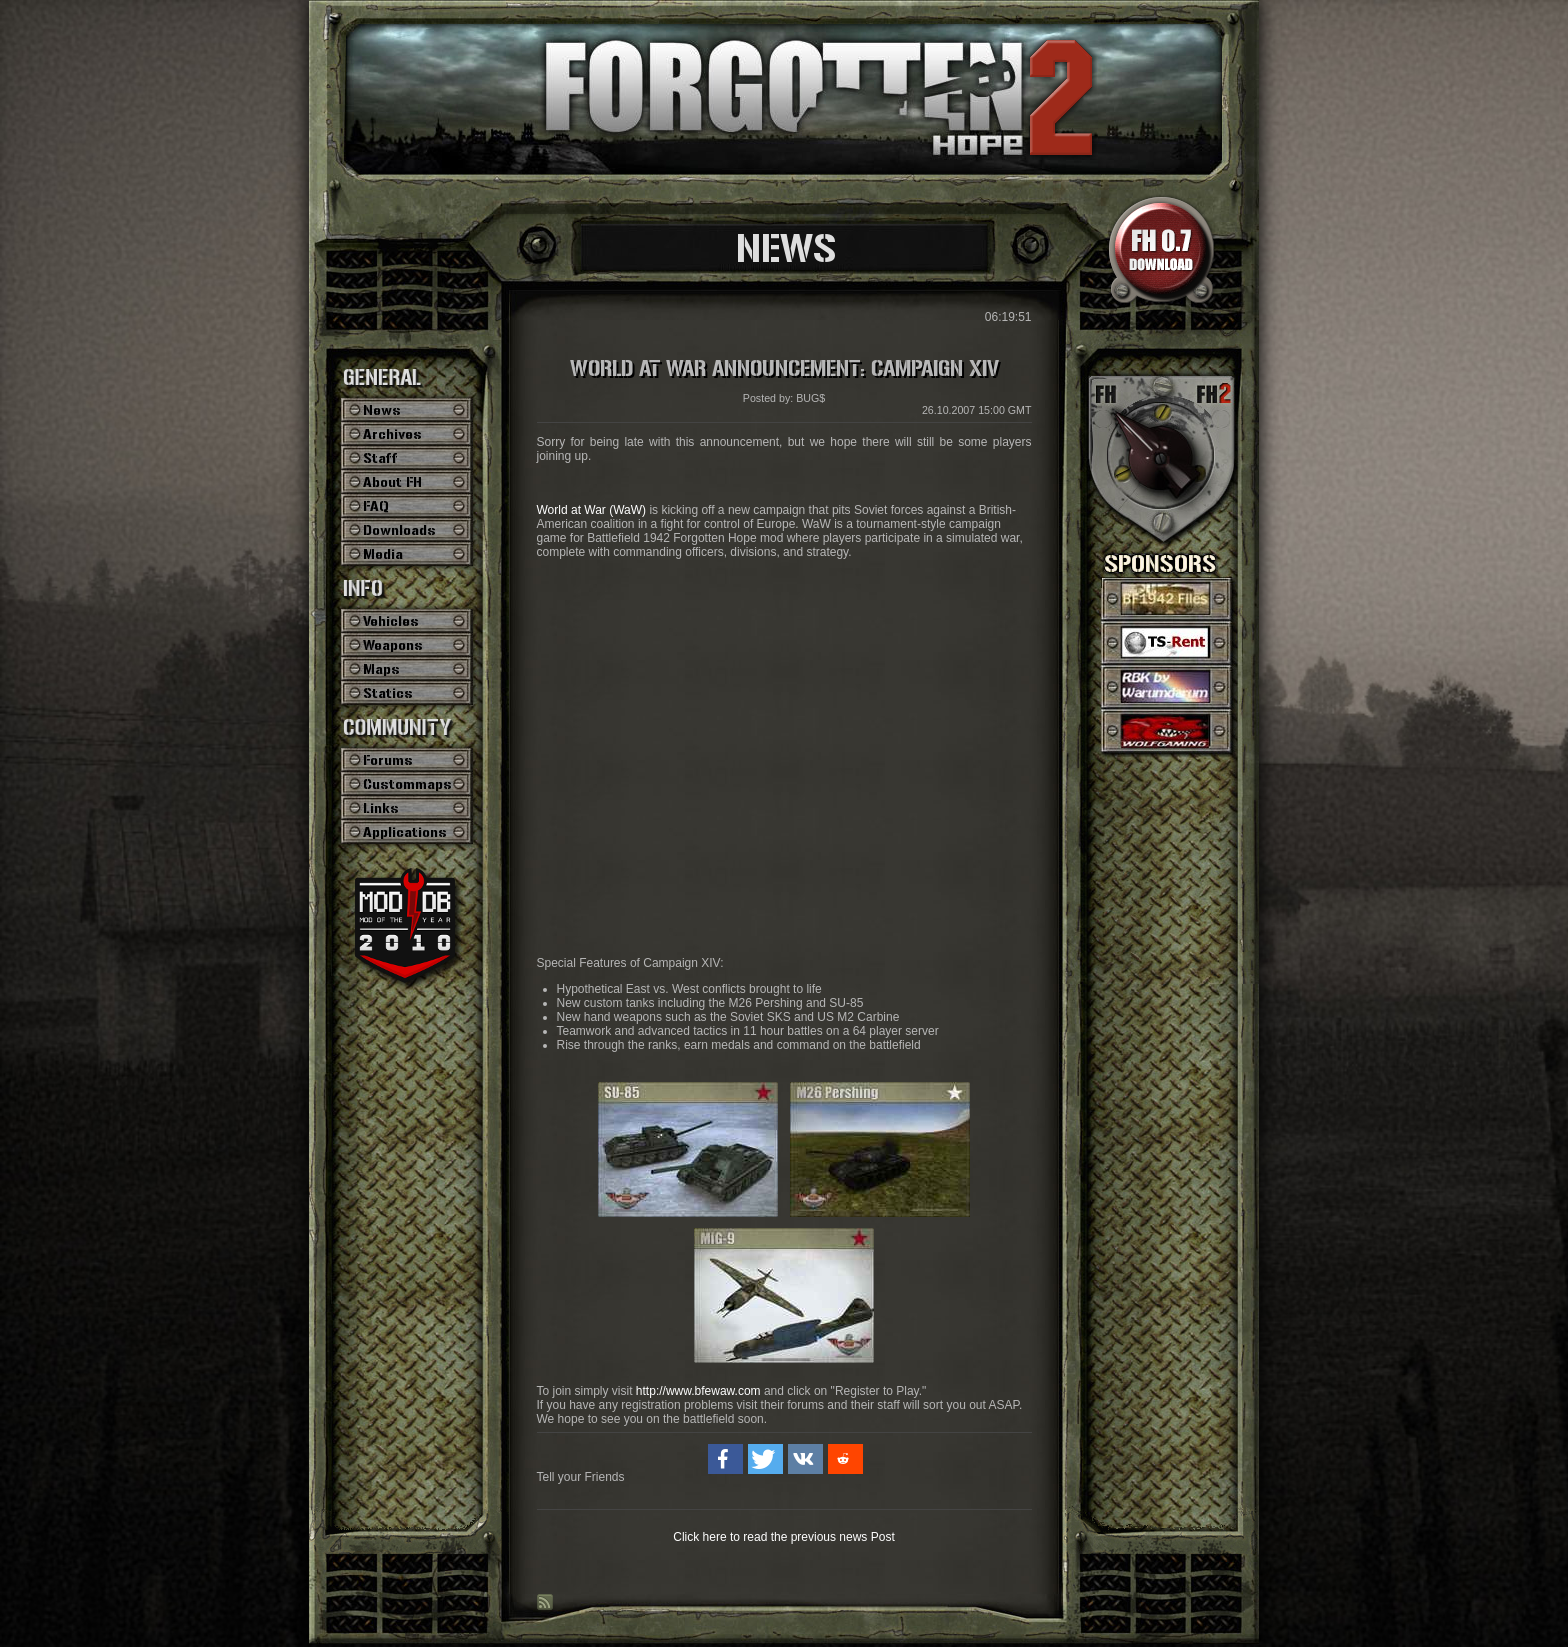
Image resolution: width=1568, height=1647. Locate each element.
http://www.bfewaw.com (698, 1391)
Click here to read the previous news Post (783, 1537)
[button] (725, 1459)
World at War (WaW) (592, 510)
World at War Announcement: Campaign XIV (784, 369)
